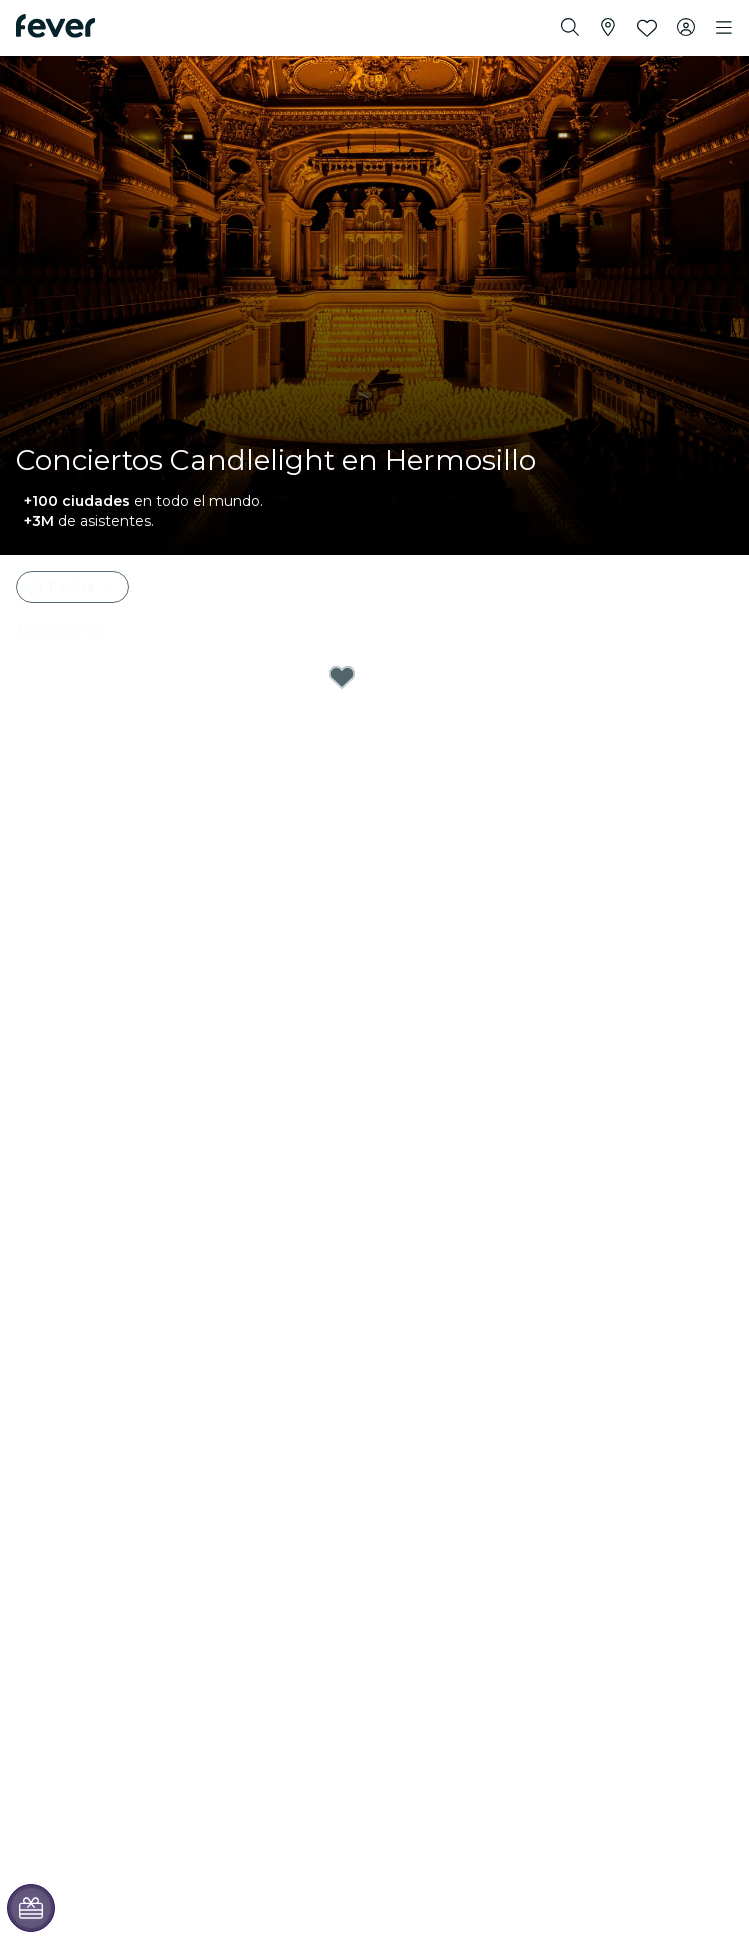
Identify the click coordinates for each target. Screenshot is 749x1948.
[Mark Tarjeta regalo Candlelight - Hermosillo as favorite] (342, 677)
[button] (72, 587)
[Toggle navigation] (724, 28)
